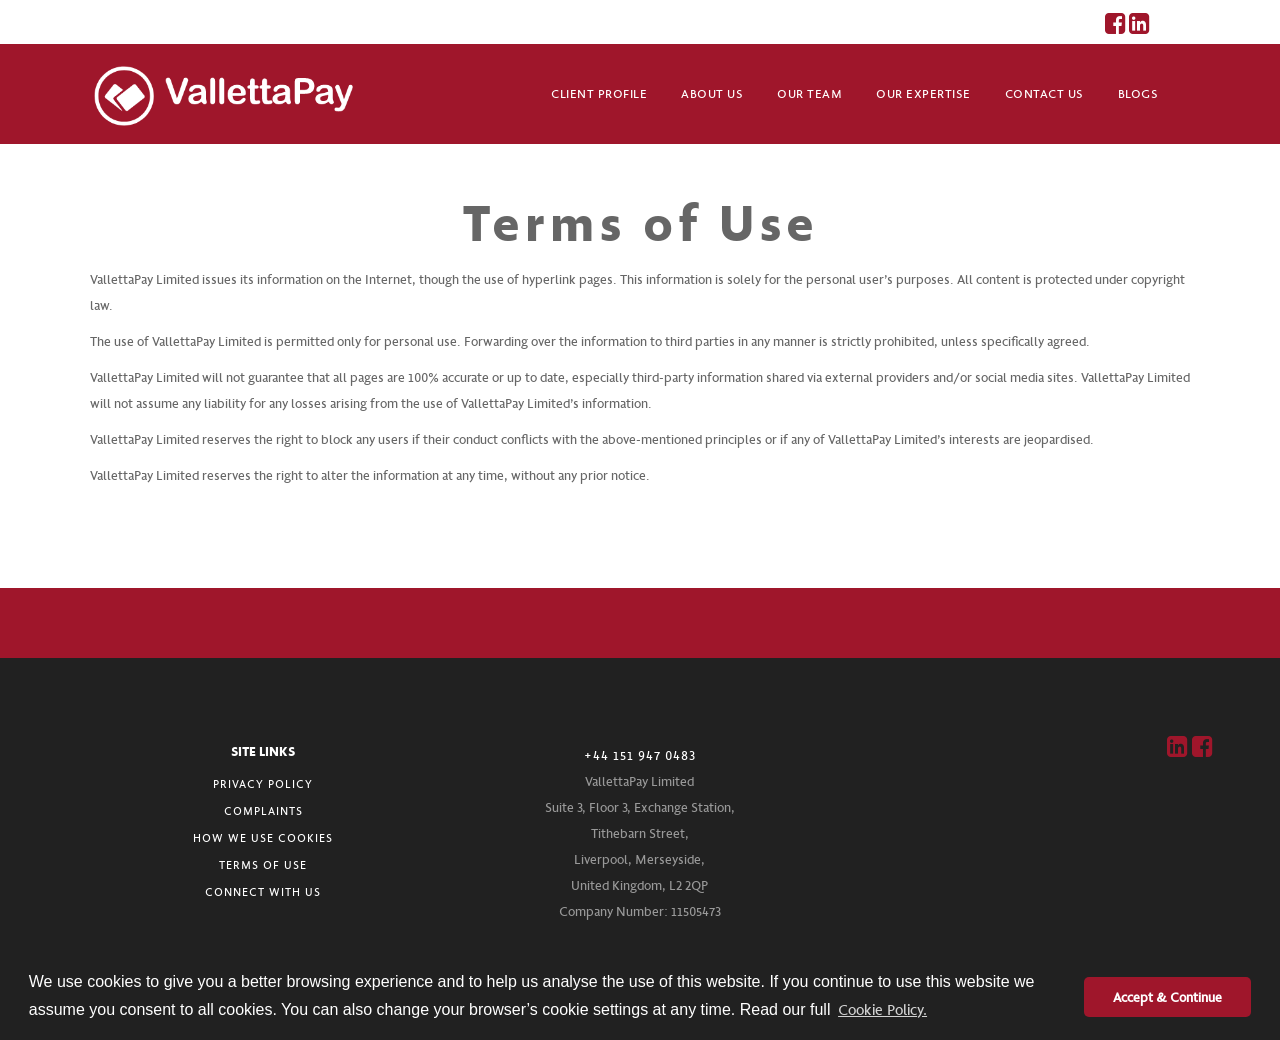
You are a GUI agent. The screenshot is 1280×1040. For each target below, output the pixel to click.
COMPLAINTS (263, 810)
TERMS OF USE (263, 864)
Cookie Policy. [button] (882, 1009)
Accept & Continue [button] (1167, 996)
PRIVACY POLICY (263, 783)
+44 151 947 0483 (640, 755)
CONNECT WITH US (263, 891)
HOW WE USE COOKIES (263, 837)
